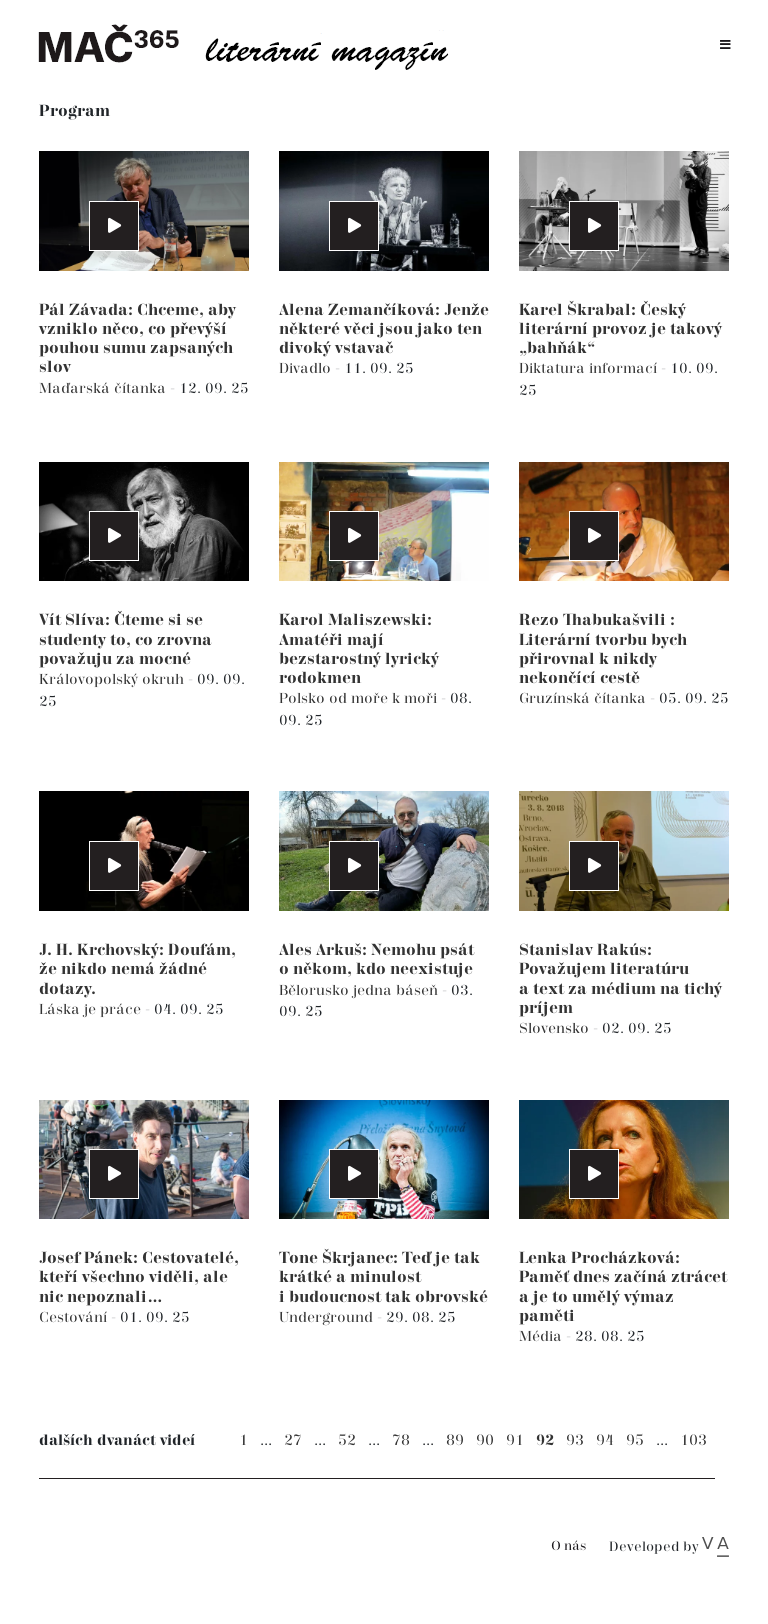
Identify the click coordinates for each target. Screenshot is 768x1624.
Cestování (75, 1317)
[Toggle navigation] (725, 45)
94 (605, 1440)
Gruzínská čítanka (584, 698)
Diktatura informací (590, 368)
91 (515, 1440)
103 (693, 1440)
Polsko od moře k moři (360, 698)
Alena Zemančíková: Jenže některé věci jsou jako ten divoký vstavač (384, 329)
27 (293, 1440)
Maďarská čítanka (104, 388)
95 (635, 1440)
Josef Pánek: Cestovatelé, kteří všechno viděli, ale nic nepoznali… (139, 1277)
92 (545, 1440)
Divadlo (307, 368)
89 (455, 1440)
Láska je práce (92, 1009)
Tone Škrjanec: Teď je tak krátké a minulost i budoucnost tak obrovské (383, 1277)
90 (485, 1440)
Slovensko (556, 1028)
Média (542, 1336)
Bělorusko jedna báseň (360, 990)
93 (575, 1440)
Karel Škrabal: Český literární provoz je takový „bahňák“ (620, 329)
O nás (568, 1546)
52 (347, 1440)
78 (401, 1440)
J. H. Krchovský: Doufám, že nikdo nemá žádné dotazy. (137, 969)
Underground (328, 1317)
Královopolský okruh (113, 679)
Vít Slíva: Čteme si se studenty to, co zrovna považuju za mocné (125, 639)
